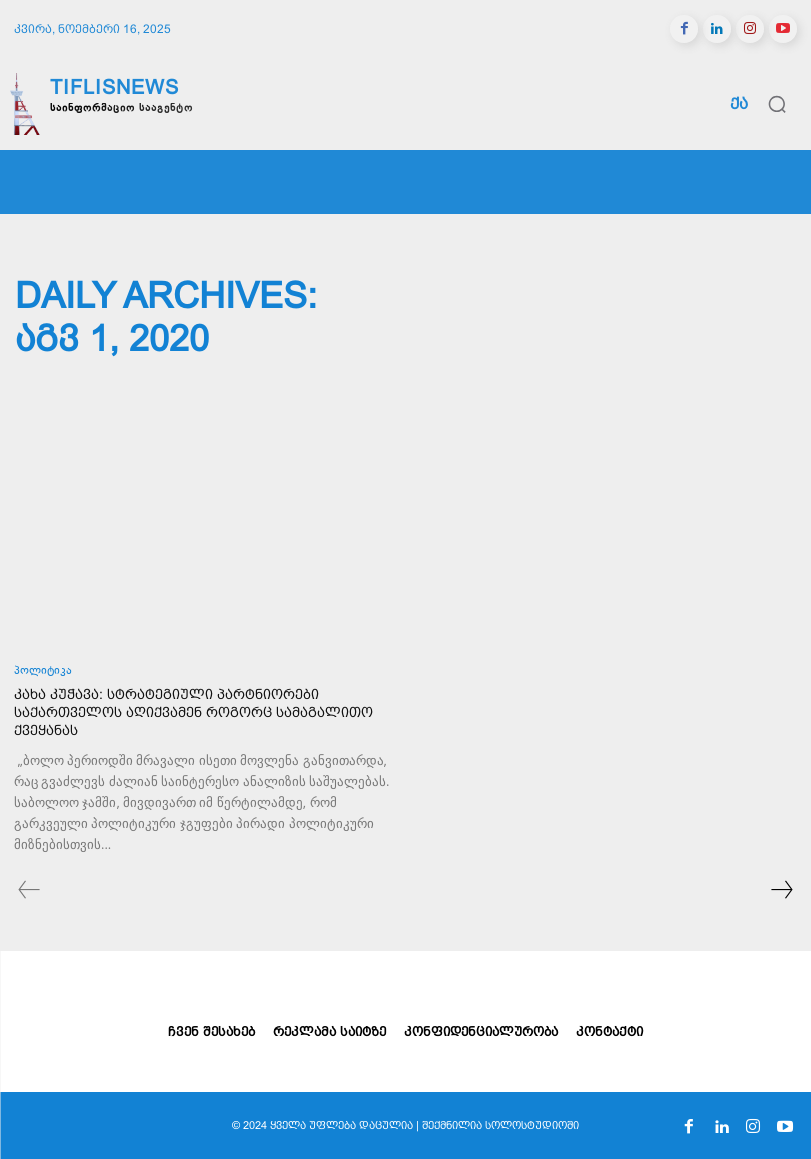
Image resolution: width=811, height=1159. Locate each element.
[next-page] (781, 892)
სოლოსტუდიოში (532, 1125)
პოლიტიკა (43, 671)
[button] (777, 104)
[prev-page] (29, 892)
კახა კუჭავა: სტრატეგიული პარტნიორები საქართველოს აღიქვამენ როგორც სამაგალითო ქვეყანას (193, 712)
